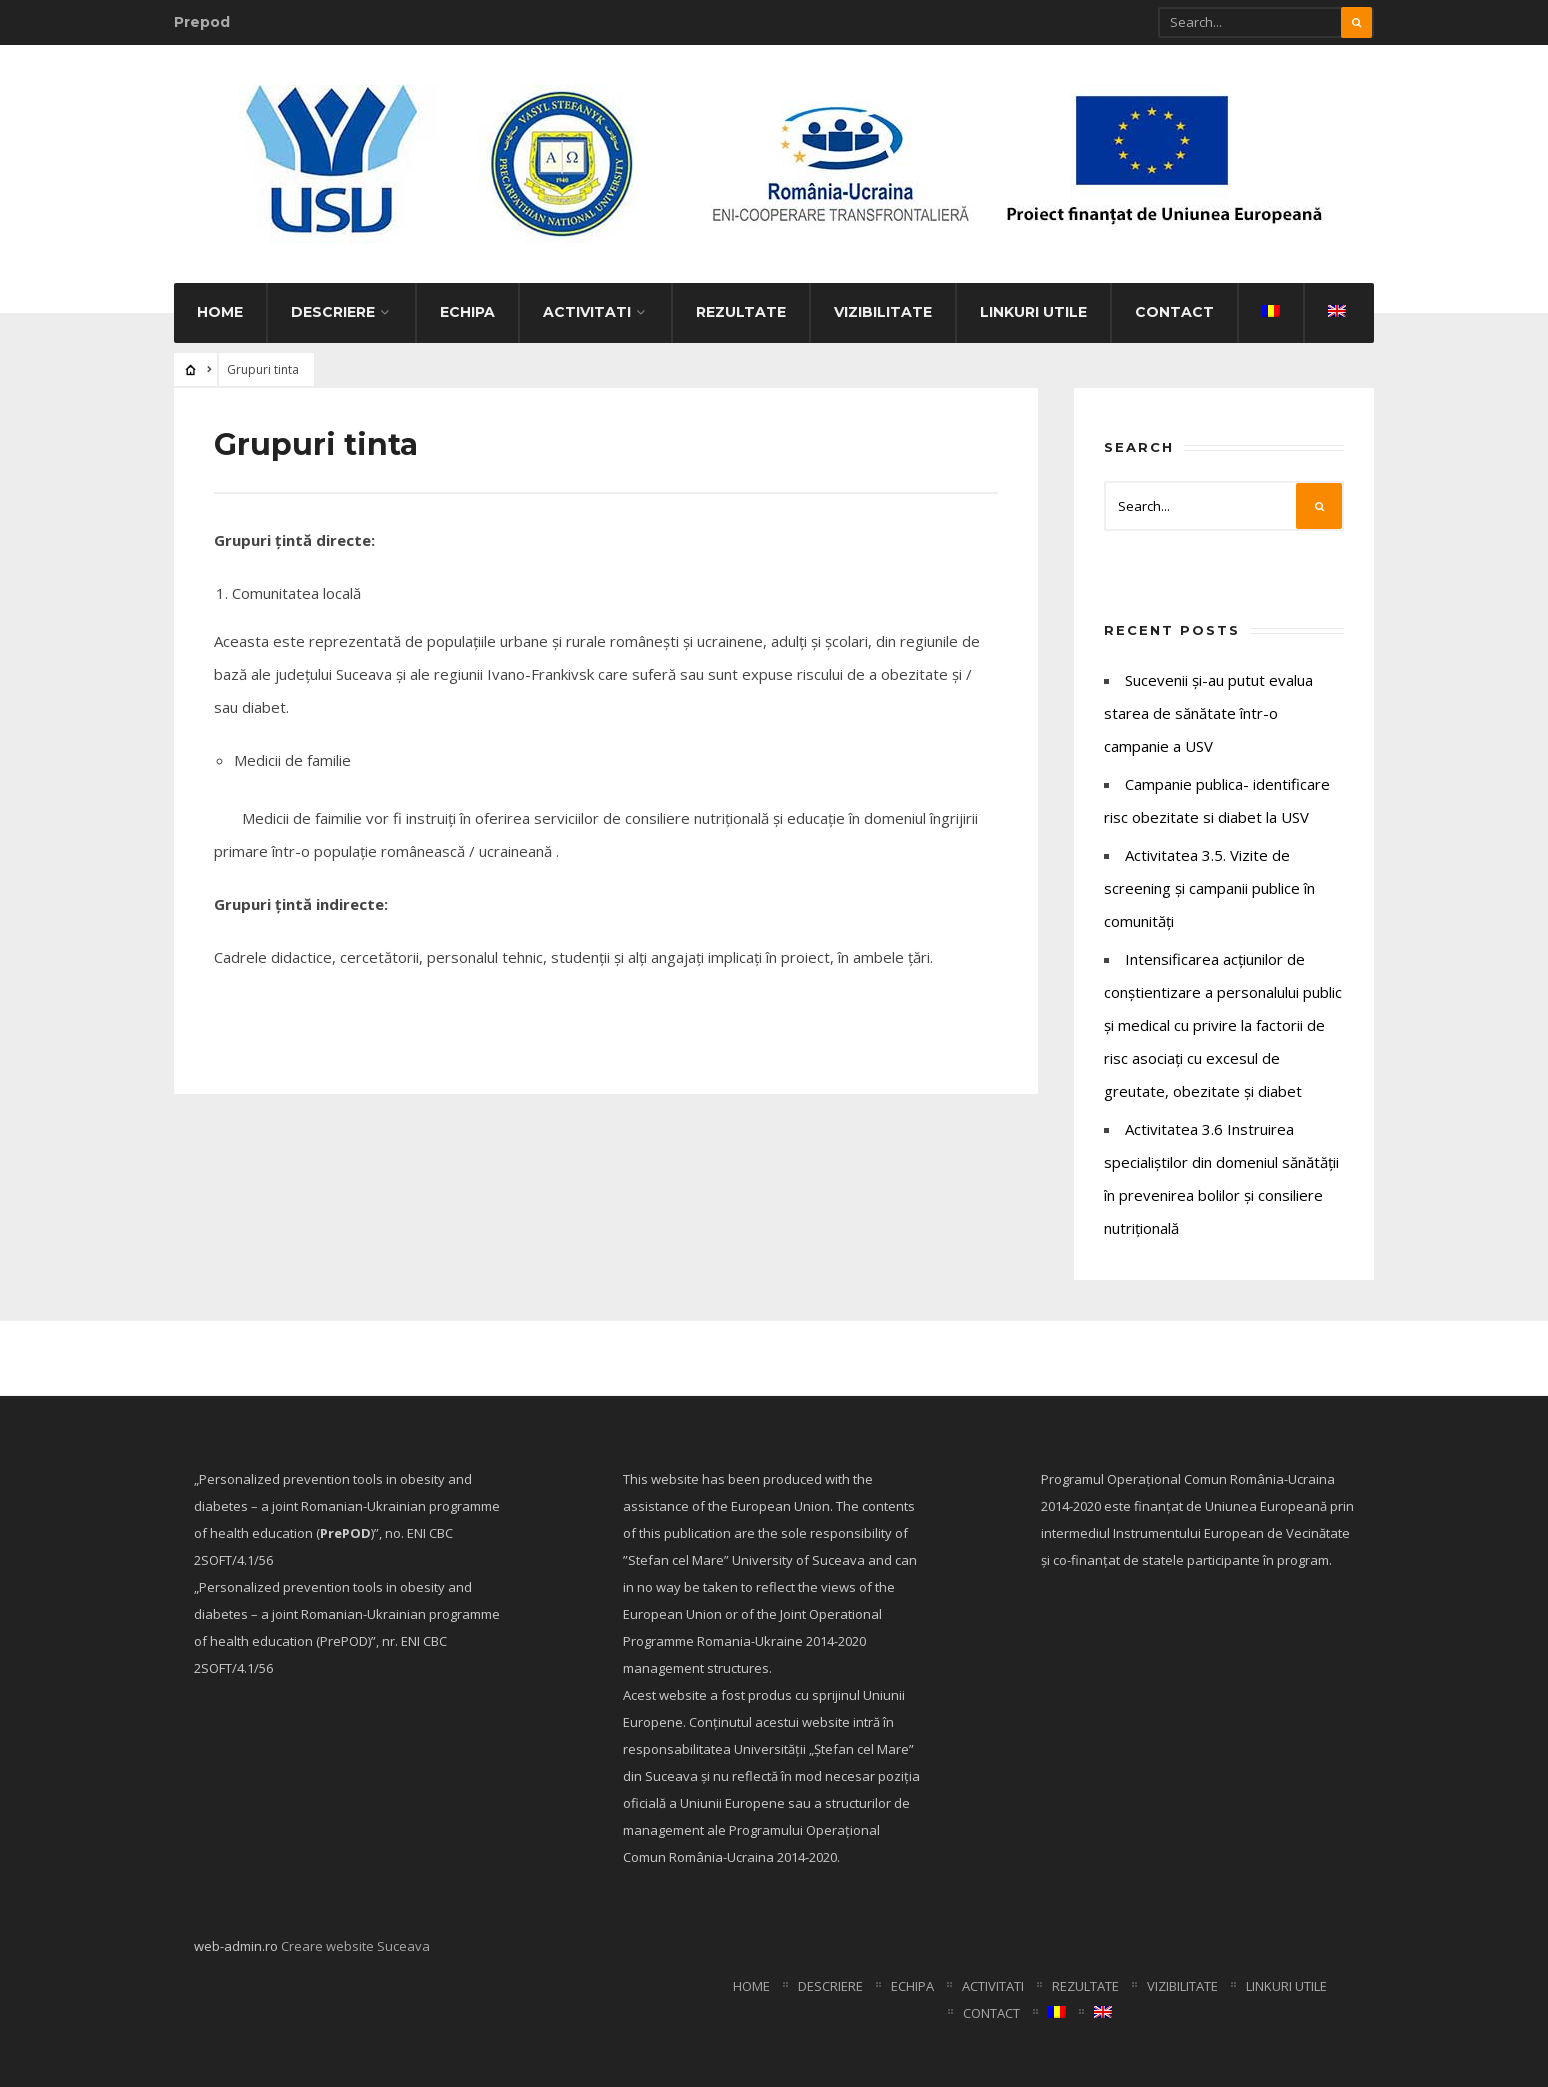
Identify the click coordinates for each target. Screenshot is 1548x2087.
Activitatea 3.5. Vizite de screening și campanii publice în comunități (1209, 888)
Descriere (333, 312)
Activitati (587, 312)
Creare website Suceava (355, 1946)
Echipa (467, 312)
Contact (1174, 312)
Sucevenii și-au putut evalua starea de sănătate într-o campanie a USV (1208, 713)
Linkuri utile (1033, 312)
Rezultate (741, 312)
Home (220, 312)
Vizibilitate (883, 312)
